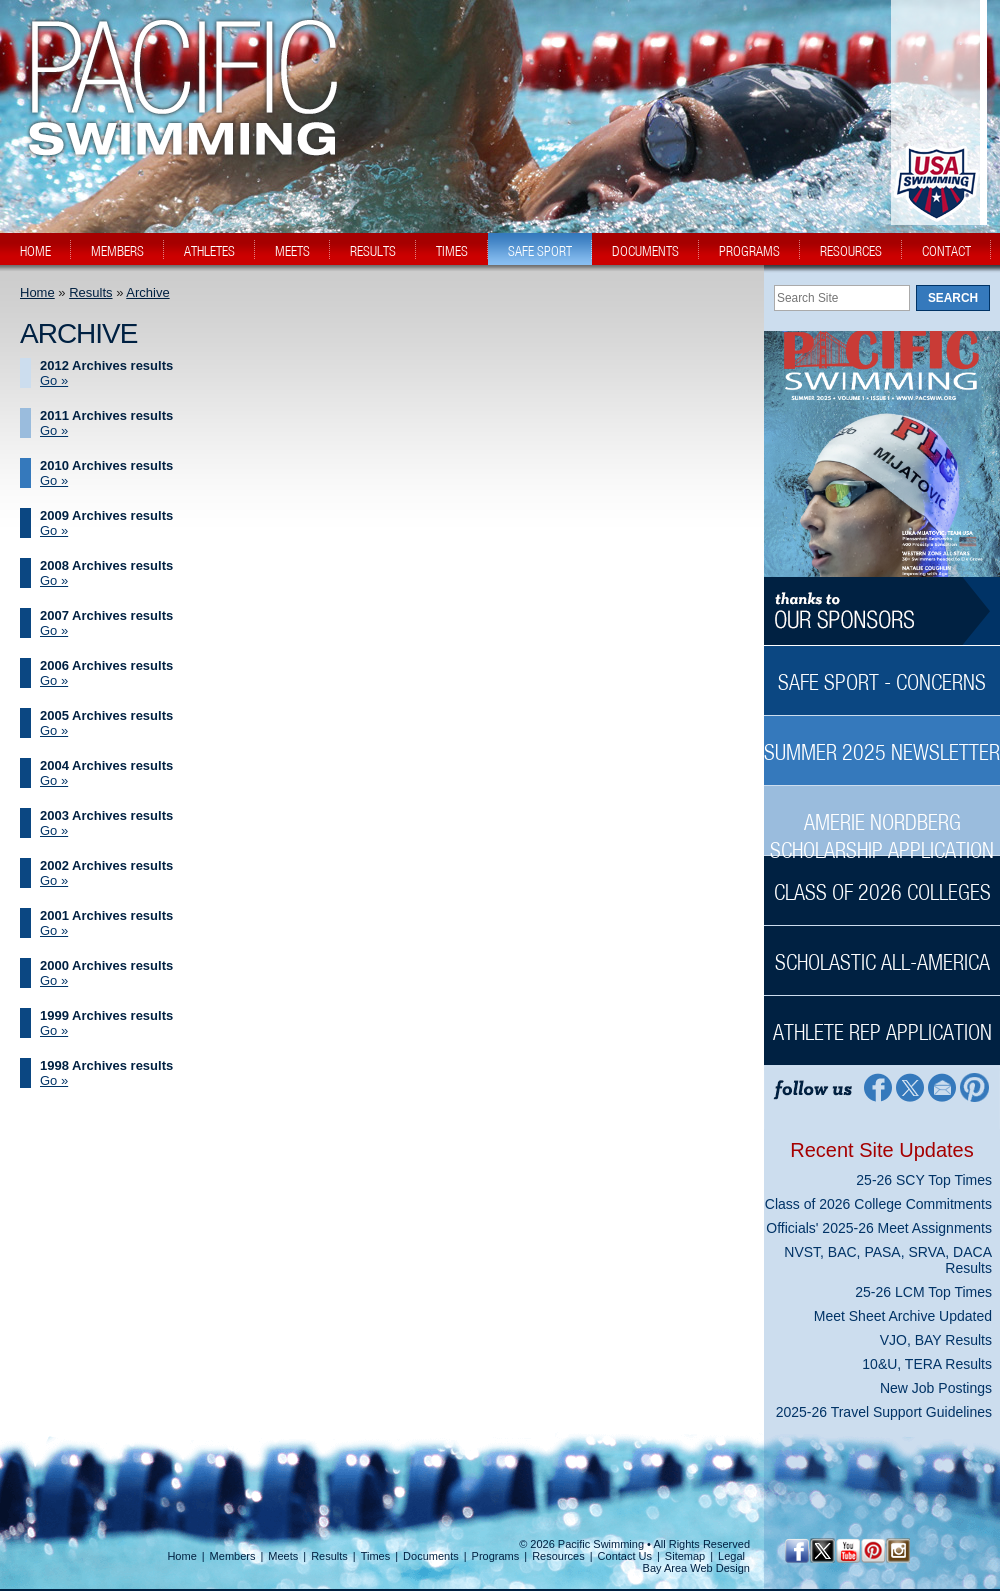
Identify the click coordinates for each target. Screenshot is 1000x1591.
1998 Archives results (106, 1065)
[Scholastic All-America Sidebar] (882, 951)
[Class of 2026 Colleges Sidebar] (882, 881)
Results (90, 292)
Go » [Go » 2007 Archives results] (54, 630)
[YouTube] (847, 1550)
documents (645, 251)
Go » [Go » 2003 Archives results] (54, 830)
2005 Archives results (106, 715)
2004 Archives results (106, 765)
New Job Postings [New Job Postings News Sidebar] (936, 1388)
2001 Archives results (106, 915)
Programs (496, 1556)
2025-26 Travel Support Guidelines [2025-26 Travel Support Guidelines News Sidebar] (884, 1412)
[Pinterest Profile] (975, 1086)
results (373, 251)
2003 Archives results (106, 815)
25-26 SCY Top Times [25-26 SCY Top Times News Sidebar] (924, 1180)
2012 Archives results (106, 365)
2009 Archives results (106, 515)
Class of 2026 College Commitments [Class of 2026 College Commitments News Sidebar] (878, 1204)
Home (37, 292)
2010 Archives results (106, 465)
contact (946, 251)
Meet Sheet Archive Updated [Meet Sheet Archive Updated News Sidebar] (903, 1316)
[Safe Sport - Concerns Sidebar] (882, 671)
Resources (558, 1556)
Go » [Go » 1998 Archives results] (54, 1080)
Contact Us (625, 1556)
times (452, 251)
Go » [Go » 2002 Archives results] (54, 880)
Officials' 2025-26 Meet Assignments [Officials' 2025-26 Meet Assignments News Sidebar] (879, 1228)
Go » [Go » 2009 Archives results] (54, 530)
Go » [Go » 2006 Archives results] (54, 680)
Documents (431, 1556)
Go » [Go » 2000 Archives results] (54, 980)
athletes (209, 251)
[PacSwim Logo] (177, 139)
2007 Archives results (106, 615)
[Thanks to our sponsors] (882, 611)
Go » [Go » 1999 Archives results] (54, 1030)
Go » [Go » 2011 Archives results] (54, 430)
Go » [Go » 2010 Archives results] (54, 480)
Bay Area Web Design (696, 1568)
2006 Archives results (106, 665)
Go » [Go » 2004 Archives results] (54, 780)
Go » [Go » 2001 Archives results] (54, 930)
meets (292, 251)
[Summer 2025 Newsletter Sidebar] (882, 741)
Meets (283, 1556)
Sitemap (685, 1556)
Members (233, 1556)
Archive (147, 292)
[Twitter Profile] (909, 1086)
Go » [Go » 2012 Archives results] (54, 380)
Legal (731, 1556)
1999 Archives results (106, 1015)
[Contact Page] (942, 1086)
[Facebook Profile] (876, 1086)
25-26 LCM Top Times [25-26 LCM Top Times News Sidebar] (923, 1292)
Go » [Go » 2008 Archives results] (54, 580)
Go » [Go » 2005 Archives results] (54, 730)
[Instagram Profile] (897, 1550)
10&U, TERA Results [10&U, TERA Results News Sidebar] (927, 1364)
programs (749, 251)
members (117, 251)
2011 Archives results (106, 415)
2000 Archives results (106, 965)
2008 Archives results (106, 565)
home (35, 251)
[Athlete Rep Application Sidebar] (882, 1021)
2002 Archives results (106, 865)
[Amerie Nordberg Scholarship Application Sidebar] (882, 825)
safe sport (540, 251)
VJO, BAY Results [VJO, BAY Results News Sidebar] (936, 1340)
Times (376, 1556)
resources (851, 251)
